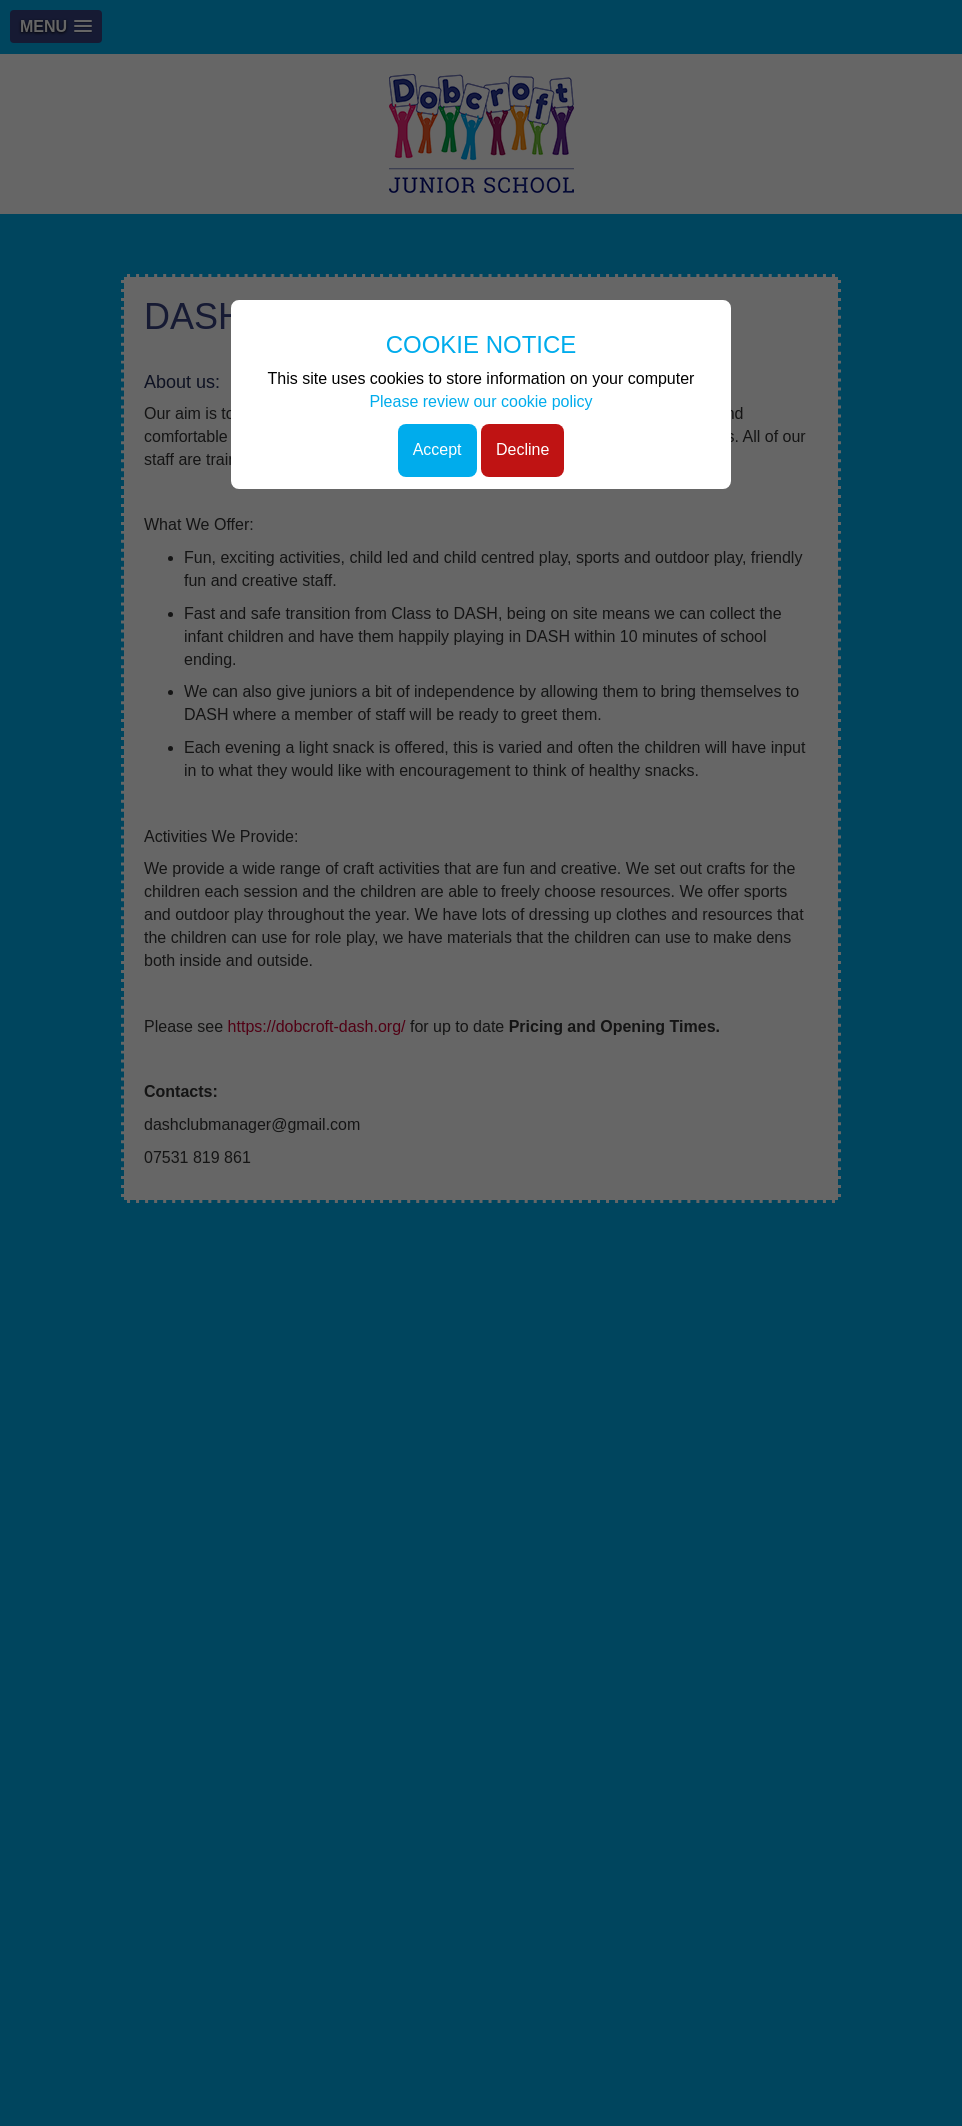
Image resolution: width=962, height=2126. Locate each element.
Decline (522, 449)
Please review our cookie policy (480, 401)
